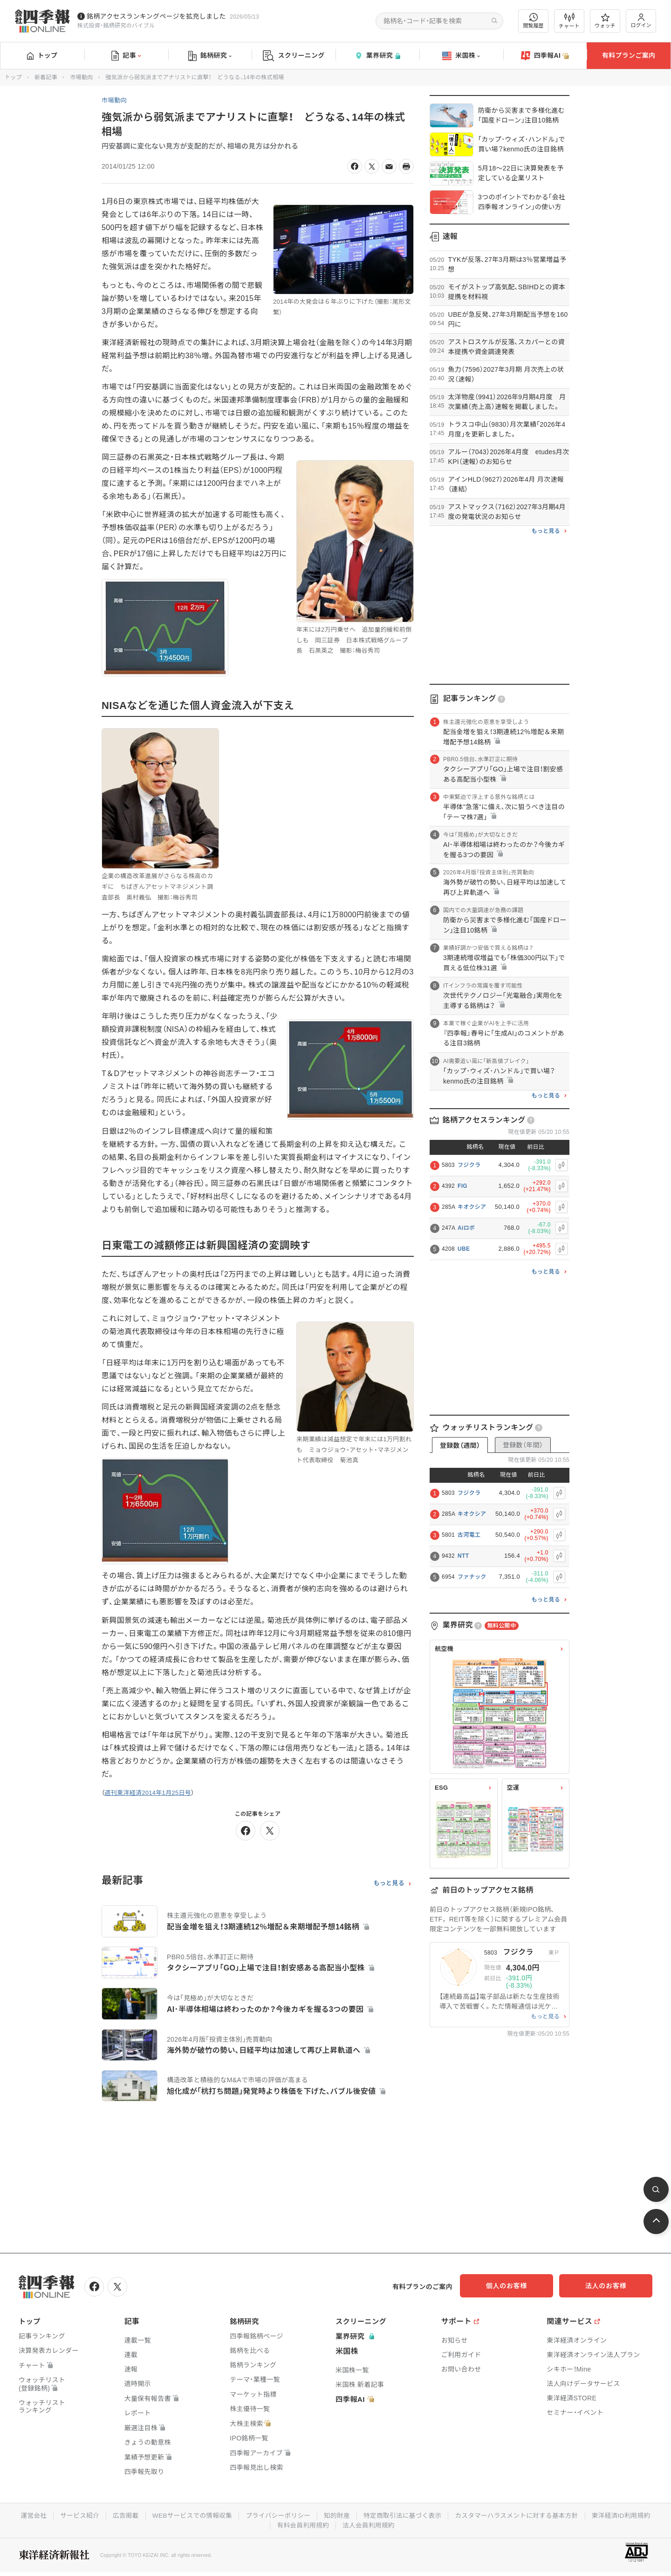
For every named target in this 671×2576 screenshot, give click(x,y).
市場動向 (81, 77)
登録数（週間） (460, 1445)
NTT (463, 1556)
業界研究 (377, 55)
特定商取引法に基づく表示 (403, 2514)
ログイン (641, 21)
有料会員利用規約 (302, 2524)
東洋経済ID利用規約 (627, 2514)
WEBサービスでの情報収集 (189, 2514)
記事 (126, 56)
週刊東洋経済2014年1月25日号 (147, 1792)
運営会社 (27, 2514)
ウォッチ (605, 21)
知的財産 (336, 2514)
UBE (464, 1249)
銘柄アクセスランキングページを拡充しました (156, 16)
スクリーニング (294, 55)
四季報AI (545, 56)
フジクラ (469, 1165)
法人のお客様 (610, 2286)
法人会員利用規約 (369, 2524)
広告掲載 (121, 2514)
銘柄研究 (210, 56)
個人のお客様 (517, 2286)
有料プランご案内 (628, 55)
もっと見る (388, 1883)
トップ (42, 55)
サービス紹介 (74, 2514)
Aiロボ (466, 1228)
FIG (462, 1186)
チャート (569, 21)
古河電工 (469, 1535)
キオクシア (472, 1207)
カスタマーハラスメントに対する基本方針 (520, 2514)
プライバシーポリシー (276, 2514)
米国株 (461, 56)
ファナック (472, 1577)
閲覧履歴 (533, 20)
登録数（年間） (523, 1445)
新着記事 (45, 77)
